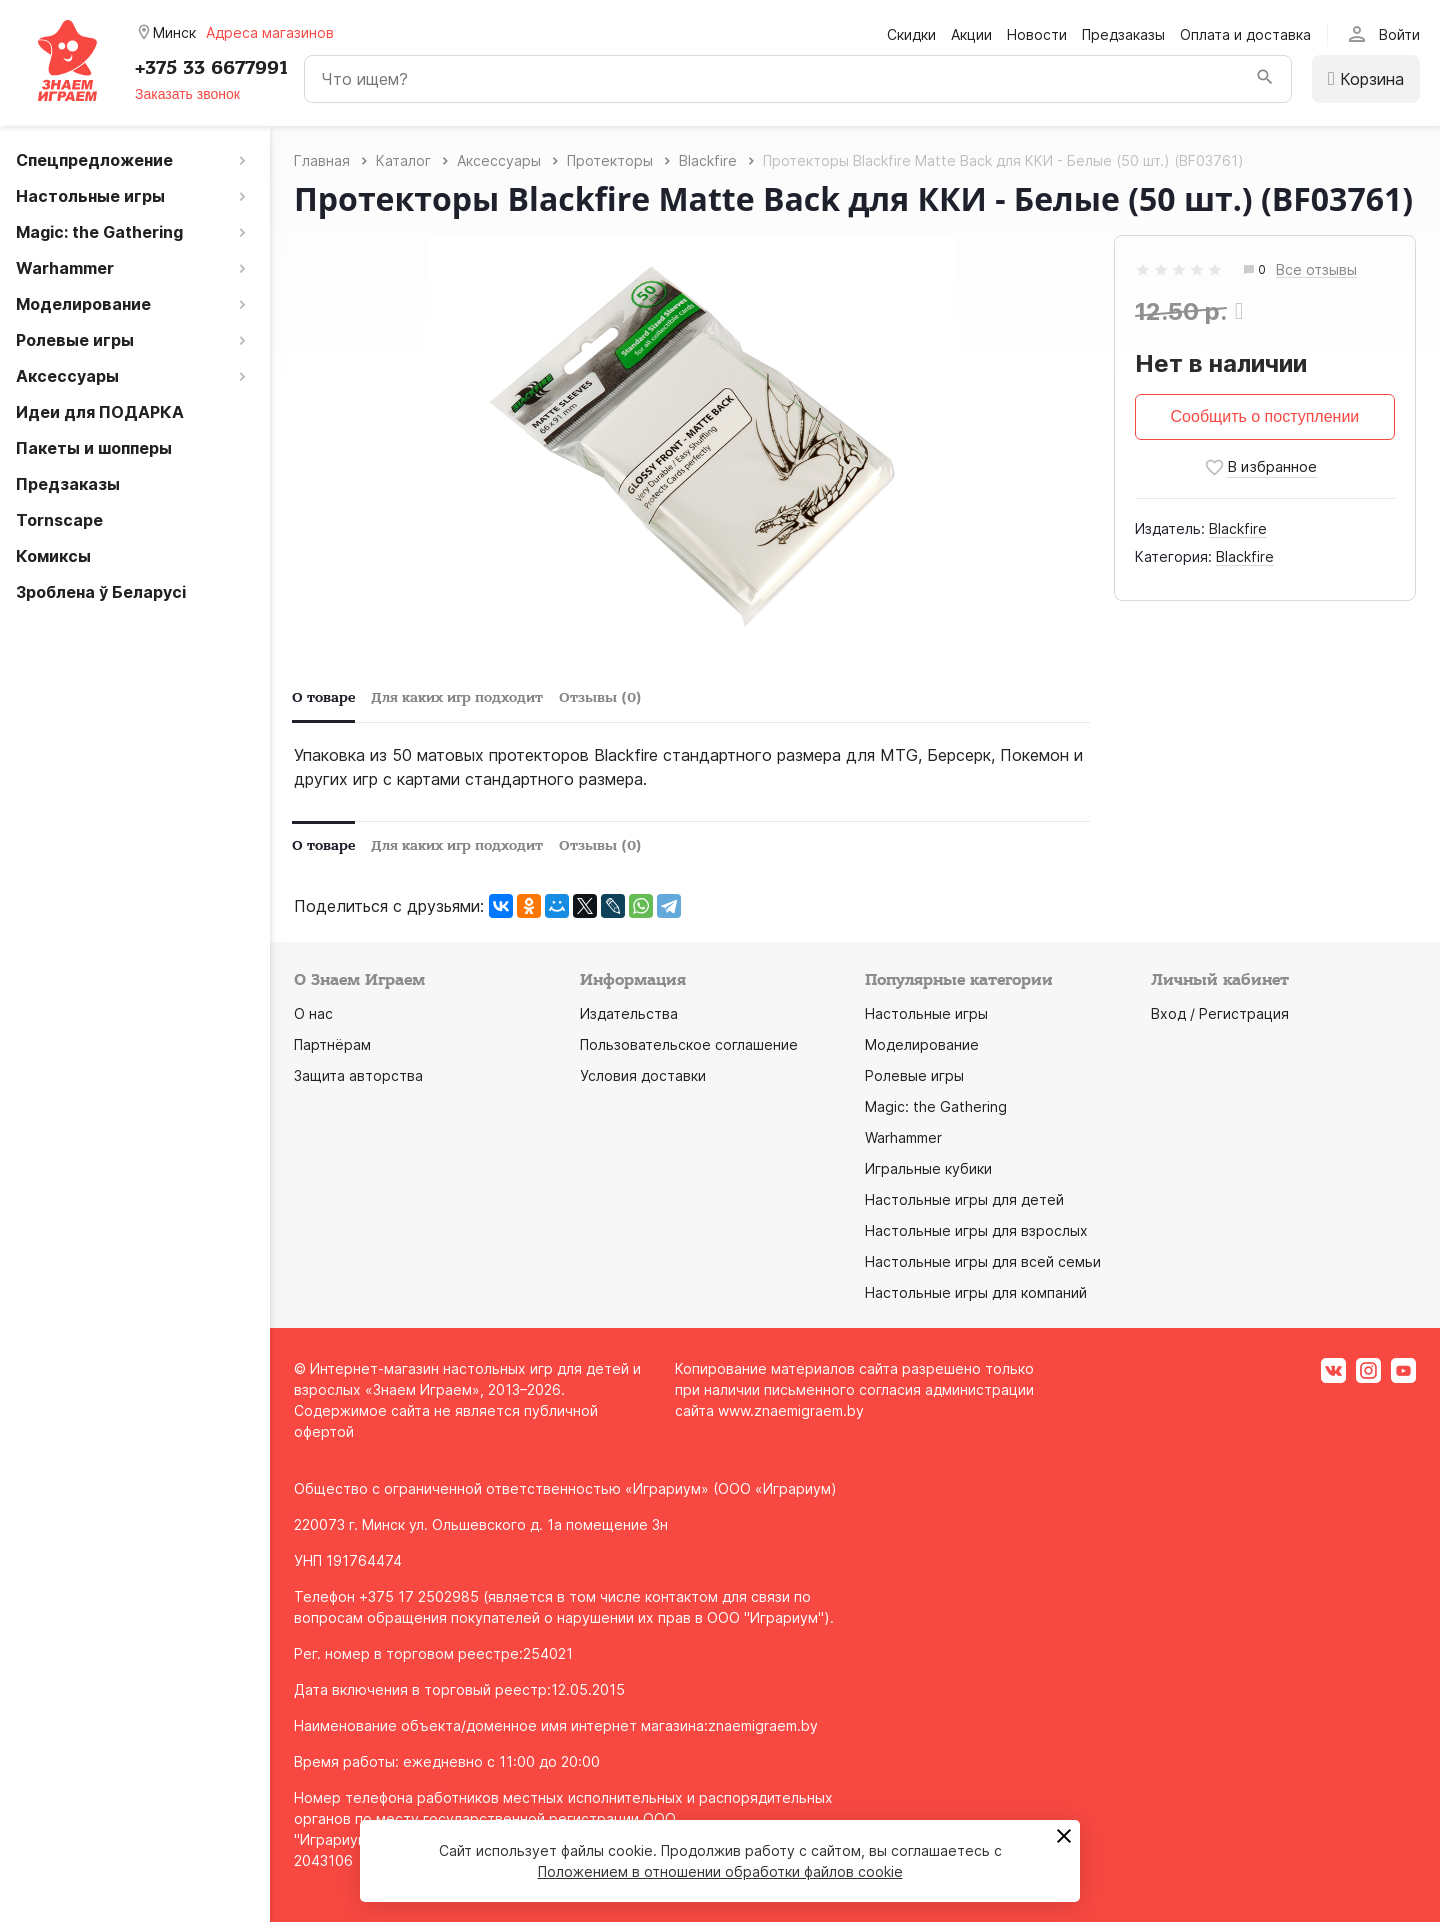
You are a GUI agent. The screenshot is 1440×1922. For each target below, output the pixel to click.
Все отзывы (1316, 270)
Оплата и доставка (1245, 34)
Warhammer (903, 1137)
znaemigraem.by (763, 1725)
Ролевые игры (914, 1075)
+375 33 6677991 (211, 68)
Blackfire (1245, 556)
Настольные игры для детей (964, 1199)
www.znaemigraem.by (791, 1410)
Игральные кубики (928, 1168)
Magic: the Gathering (936, 1106)
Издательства (629, 1013)
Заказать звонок (187, 94)
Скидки (911, 34)
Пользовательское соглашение (689, 1044)
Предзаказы (1123, 34)
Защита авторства (358, 1075)
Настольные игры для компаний (976, 1292)
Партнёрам (332, 1044)
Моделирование (922, 1044)
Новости (1037, 34)
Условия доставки (643, 1075)
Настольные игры (926, 1013)
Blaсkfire (1238, 528)
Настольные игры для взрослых (976, 1230)
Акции (971, 34)
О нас (313, 1013)
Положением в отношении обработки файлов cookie (720, 1871)
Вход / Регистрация (1220, 1013)
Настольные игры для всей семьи (983, 1261)
